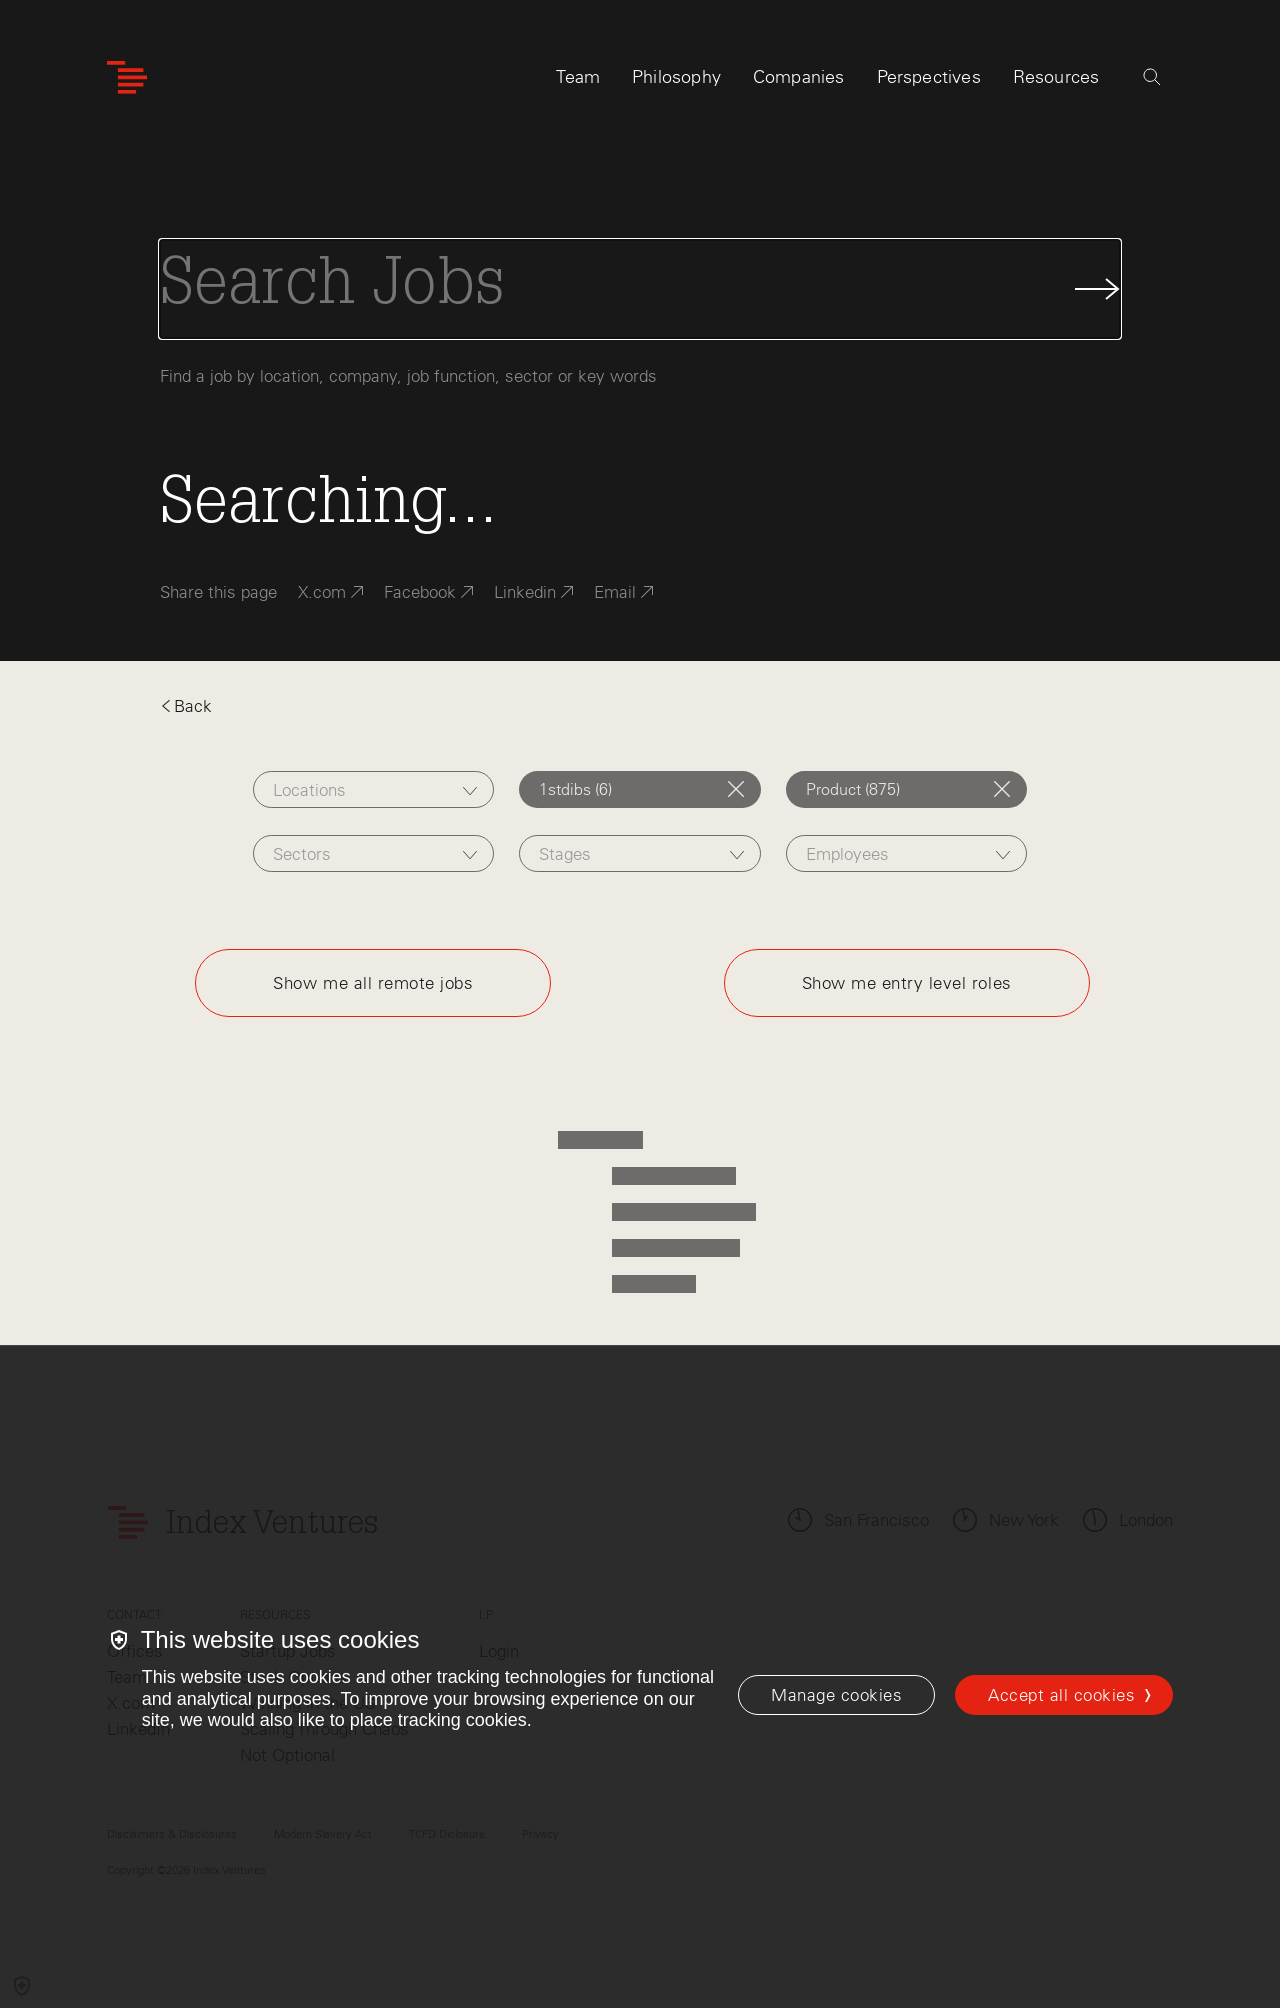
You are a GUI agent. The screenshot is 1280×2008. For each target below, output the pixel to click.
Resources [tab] (1056, 77)
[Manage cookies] (836, 1695)
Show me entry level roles (907, 983)
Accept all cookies (1061, 1695)
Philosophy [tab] (676, 77)
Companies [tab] (799, 77)
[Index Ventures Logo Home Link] (127, 77)
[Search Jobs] (640, 289)
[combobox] (373, 789)
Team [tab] (578, 77)
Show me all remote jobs (373, 983)
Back (186, 706)
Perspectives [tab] (929, 77)
